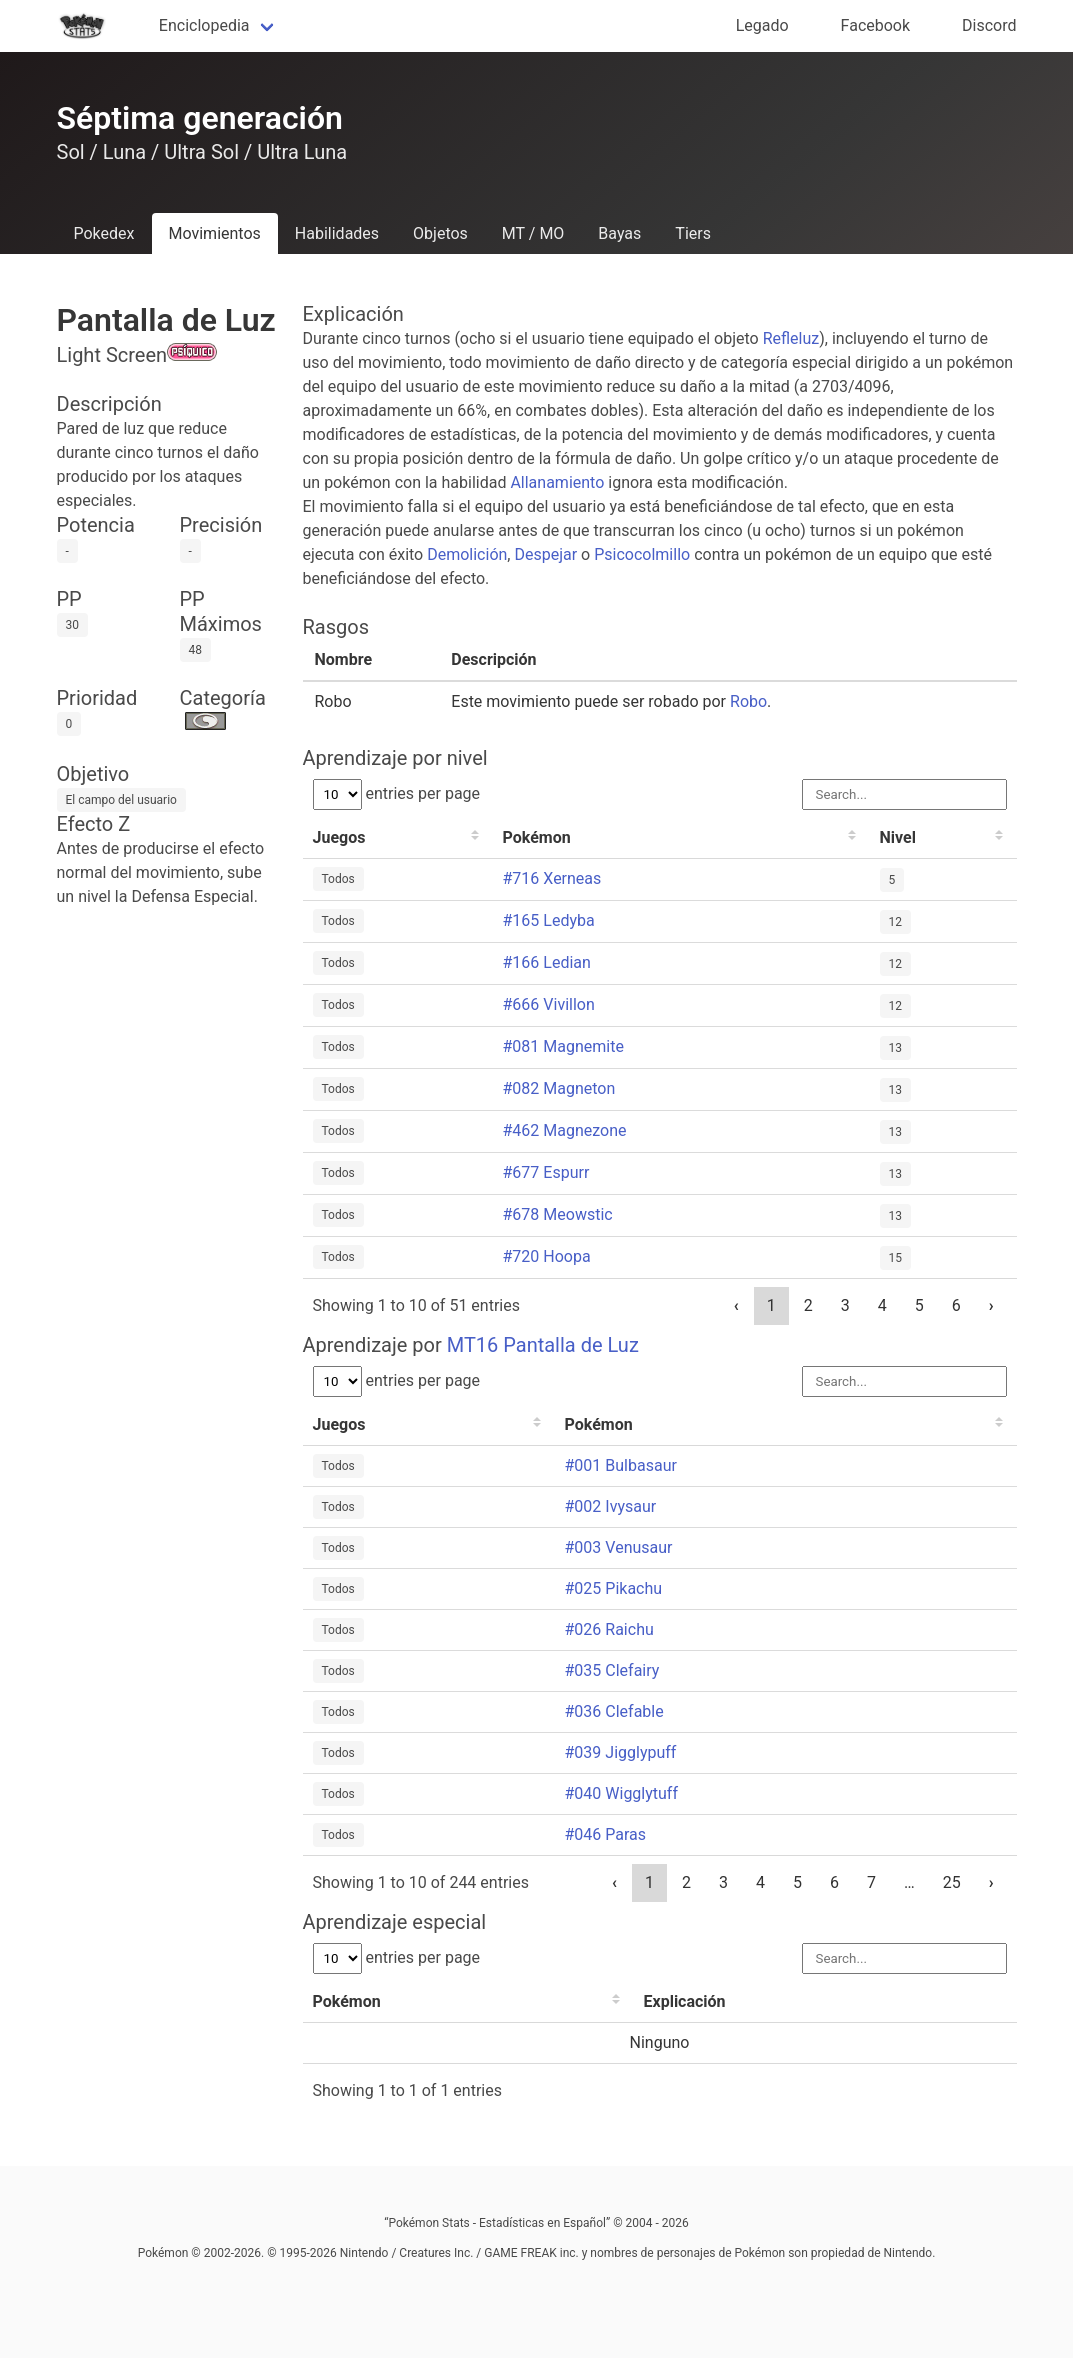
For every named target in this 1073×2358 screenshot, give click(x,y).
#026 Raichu (609, 1629)
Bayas (619, 233)
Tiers (693, 233)
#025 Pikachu (614, 1588)
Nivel (898, 837)
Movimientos (215, 233)
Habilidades (337, 233)
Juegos (339, 837)
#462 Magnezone (565, 1130)
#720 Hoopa (547, 1256)
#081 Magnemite (563, 1046)
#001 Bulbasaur (621, 1465)
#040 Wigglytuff (622, 1793)
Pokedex (104, 233)
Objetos (440, 233)
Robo (748, 701)
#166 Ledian (547, 962)
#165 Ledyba (549, 920)
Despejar (545, 554)
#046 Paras (606, 1834)
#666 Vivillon (549, 1004)
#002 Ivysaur (611, 1506)
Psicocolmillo (642, 554)
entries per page (397, 793)
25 (952, 1882)
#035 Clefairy (612, 1670)
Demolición (467, 554)
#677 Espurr (546, 1172)
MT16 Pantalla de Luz (543, 1345)
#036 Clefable (614, 1711)
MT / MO (533, 233)
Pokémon (537, 837)
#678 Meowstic (558, 1214)
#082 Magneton (559, 1088)
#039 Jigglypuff (621, 1752)
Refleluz (791, 338)
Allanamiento (557, 482)
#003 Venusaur (619, 1547)
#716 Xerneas (552, 878)
